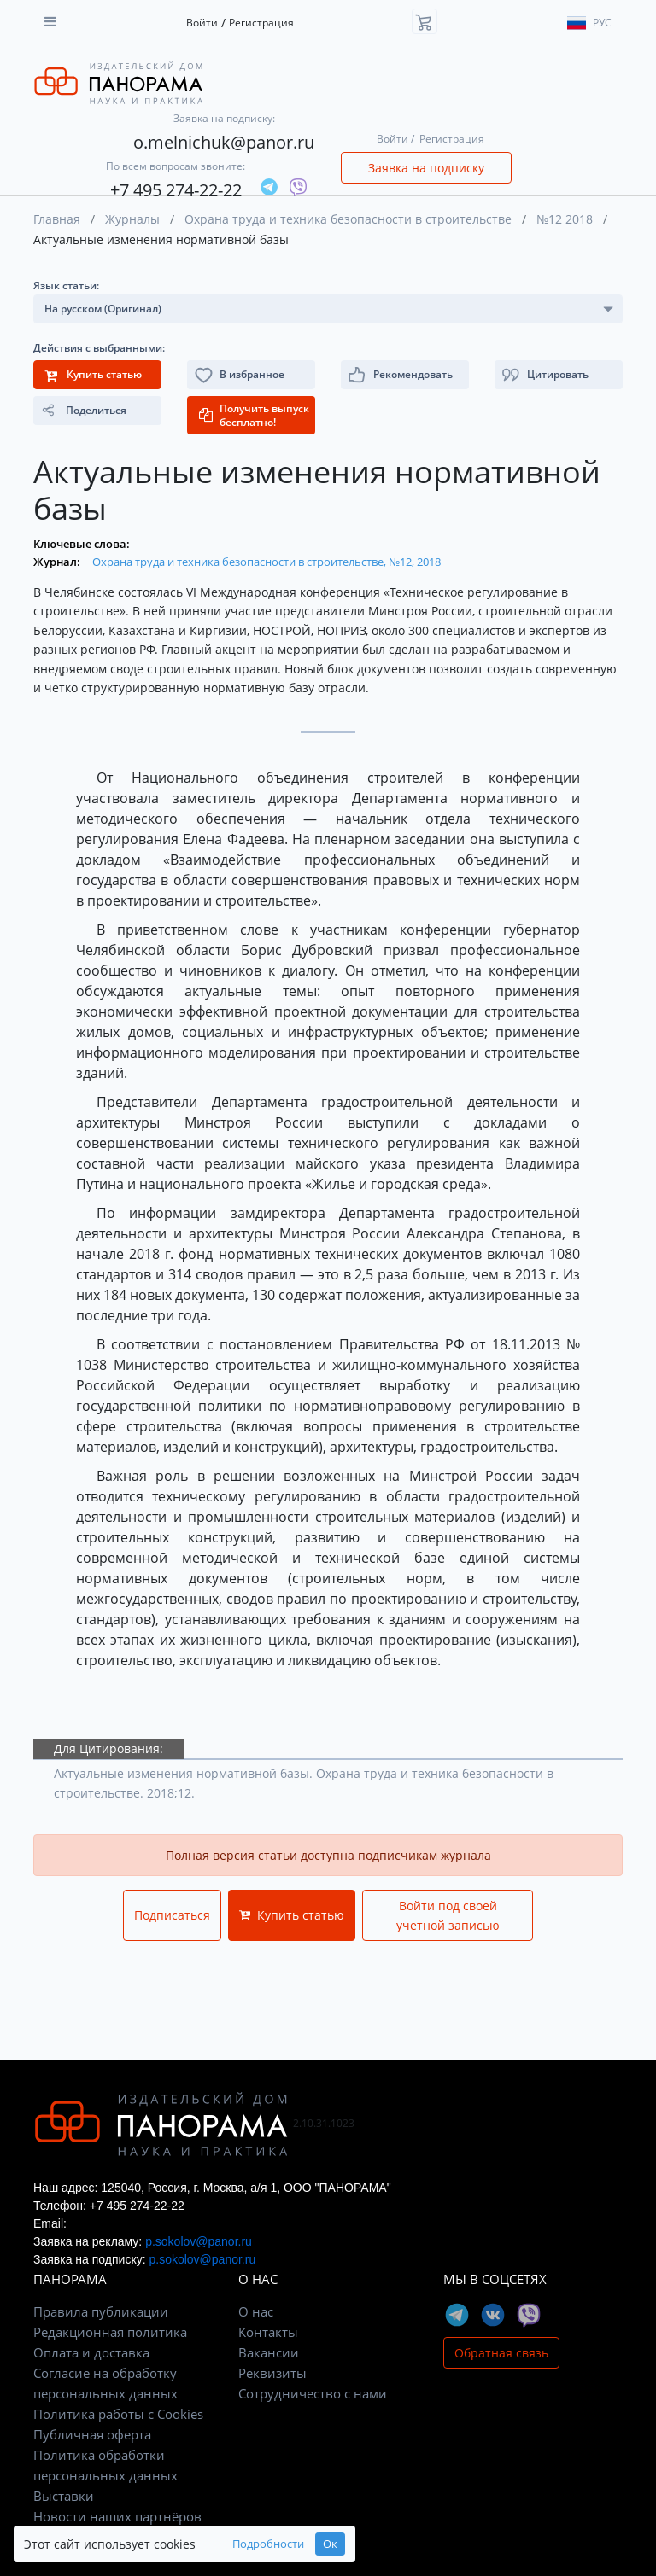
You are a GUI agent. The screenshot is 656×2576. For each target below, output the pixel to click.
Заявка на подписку (426, 168)
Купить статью (291, 1915)
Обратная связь (501, 2353)
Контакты (268, 2331)
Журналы (132, 219)
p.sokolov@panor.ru (198, 2241)
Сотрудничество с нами (312, 2393)
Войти (202, 22)
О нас (255, 2311)
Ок (330, 2544)
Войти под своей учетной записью (448, 1915)
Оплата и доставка (91, 2352)
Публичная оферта (92, 2434)
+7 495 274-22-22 (176, 189)
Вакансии (268, 2352)
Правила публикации (100, 2311)
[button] (559, 374)
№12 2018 (564, 219)
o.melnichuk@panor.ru (223, 142)
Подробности (268, 2544)
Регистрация (261, 22)
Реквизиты (272, 2372)
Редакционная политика (110, 2331)
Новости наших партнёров (117, 2516)
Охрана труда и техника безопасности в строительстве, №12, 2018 (266, 561)
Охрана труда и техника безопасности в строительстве (348, 219)
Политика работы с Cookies (118, 2413)
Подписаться (172, 1915)
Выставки (63, 2495)
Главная (56, 219)
